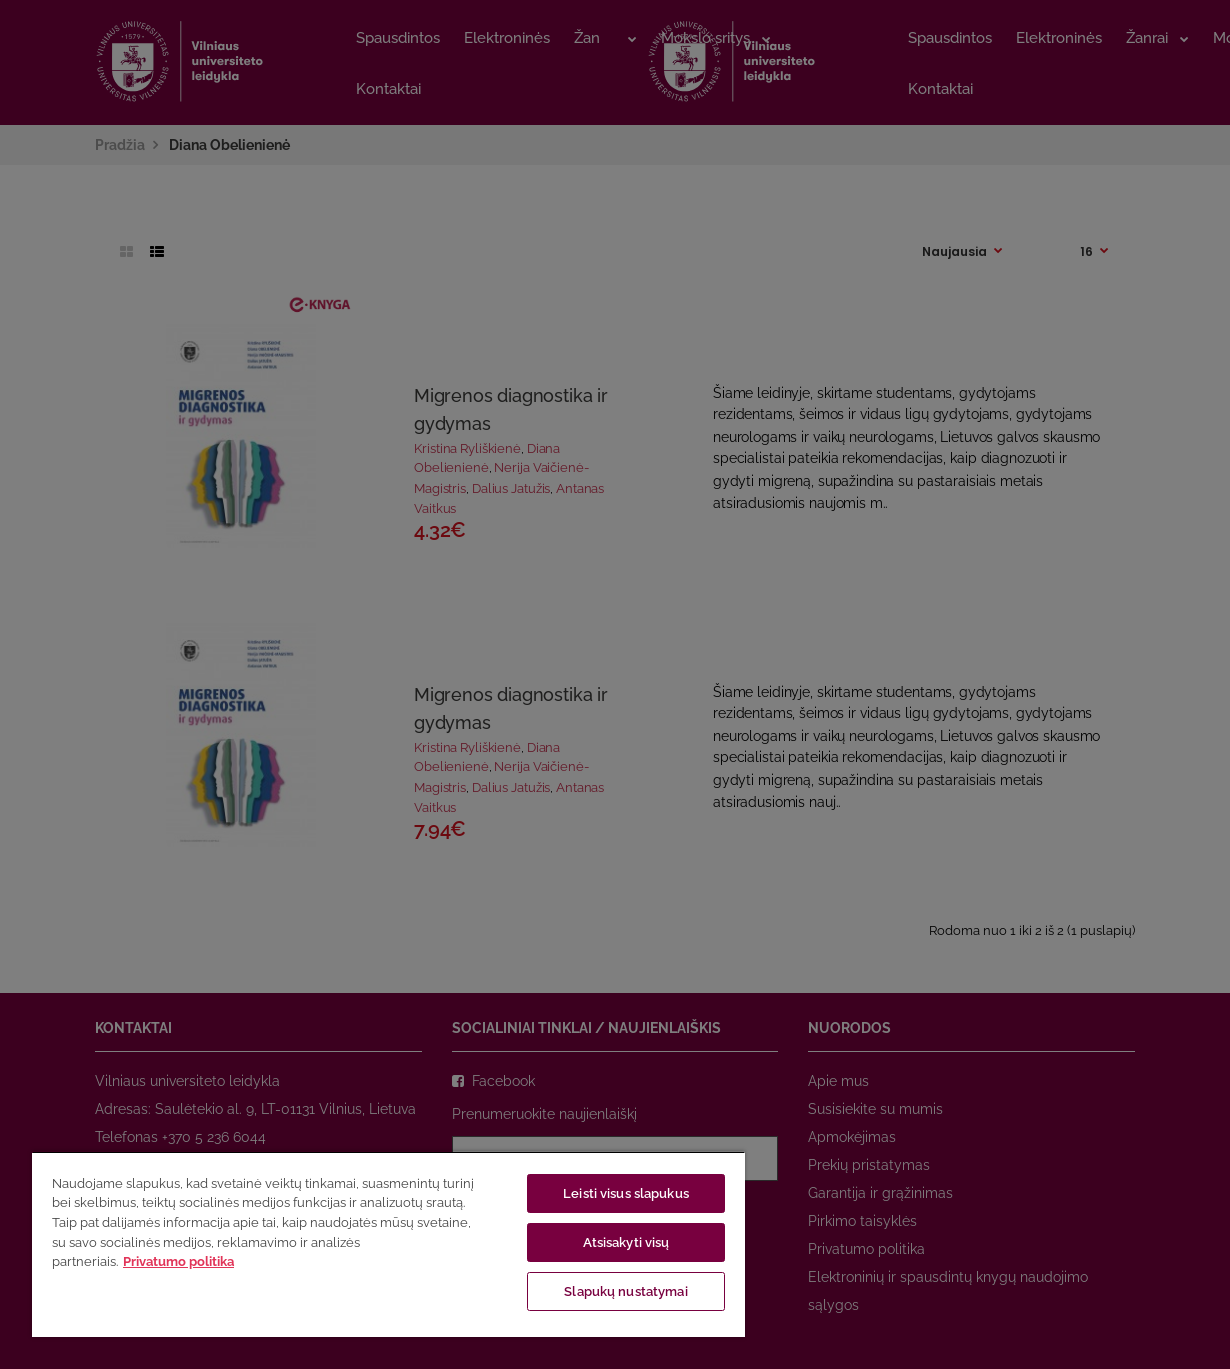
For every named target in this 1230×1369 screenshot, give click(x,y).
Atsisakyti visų (626, 1242)
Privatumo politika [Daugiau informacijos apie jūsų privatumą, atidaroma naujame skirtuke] (178, 1261)
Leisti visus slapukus (626, 1193)
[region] (388, 1244)
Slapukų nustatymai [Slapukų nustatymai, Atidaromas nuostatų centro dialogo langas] (625, 1291)
